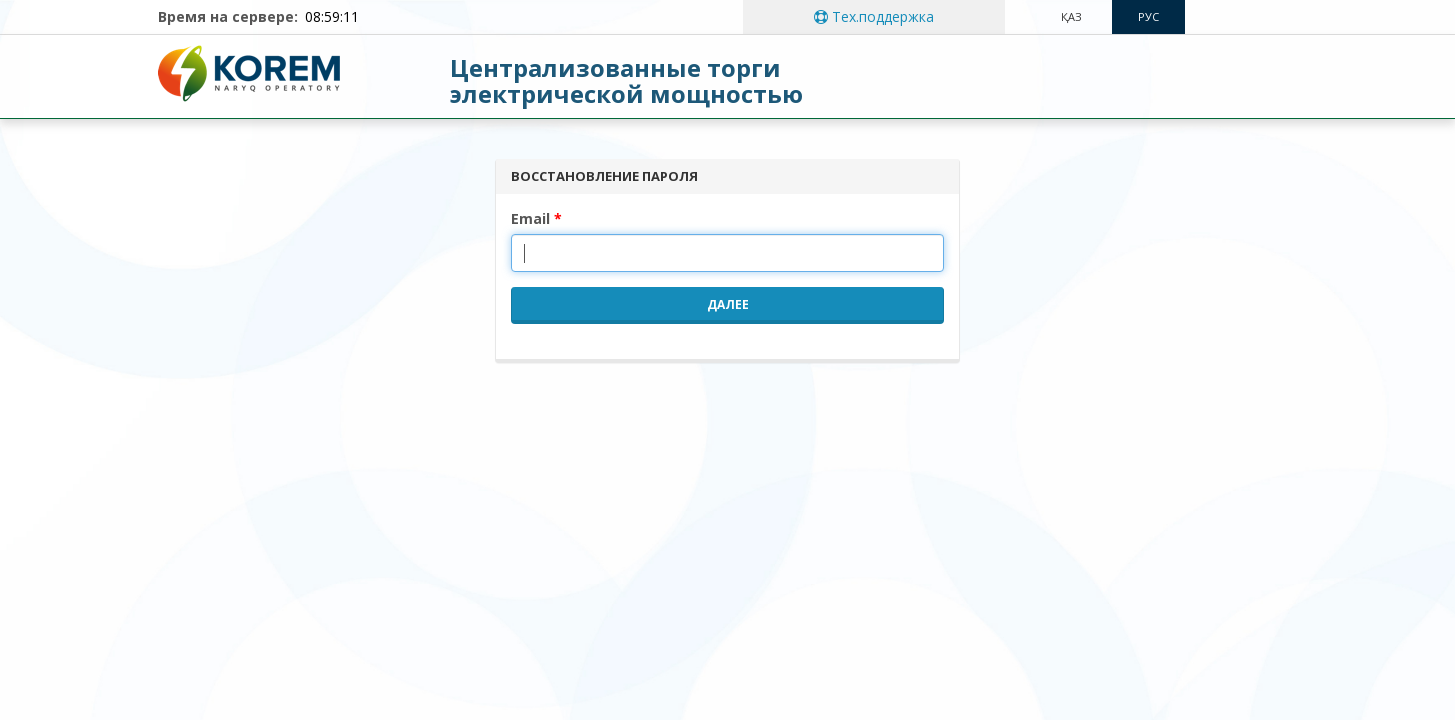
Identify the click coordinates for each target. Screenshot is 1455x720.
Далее (728, 304)
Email (530, 218)
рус (1148, 16)
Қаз (1071, 16)
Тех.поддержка (874, 16)
